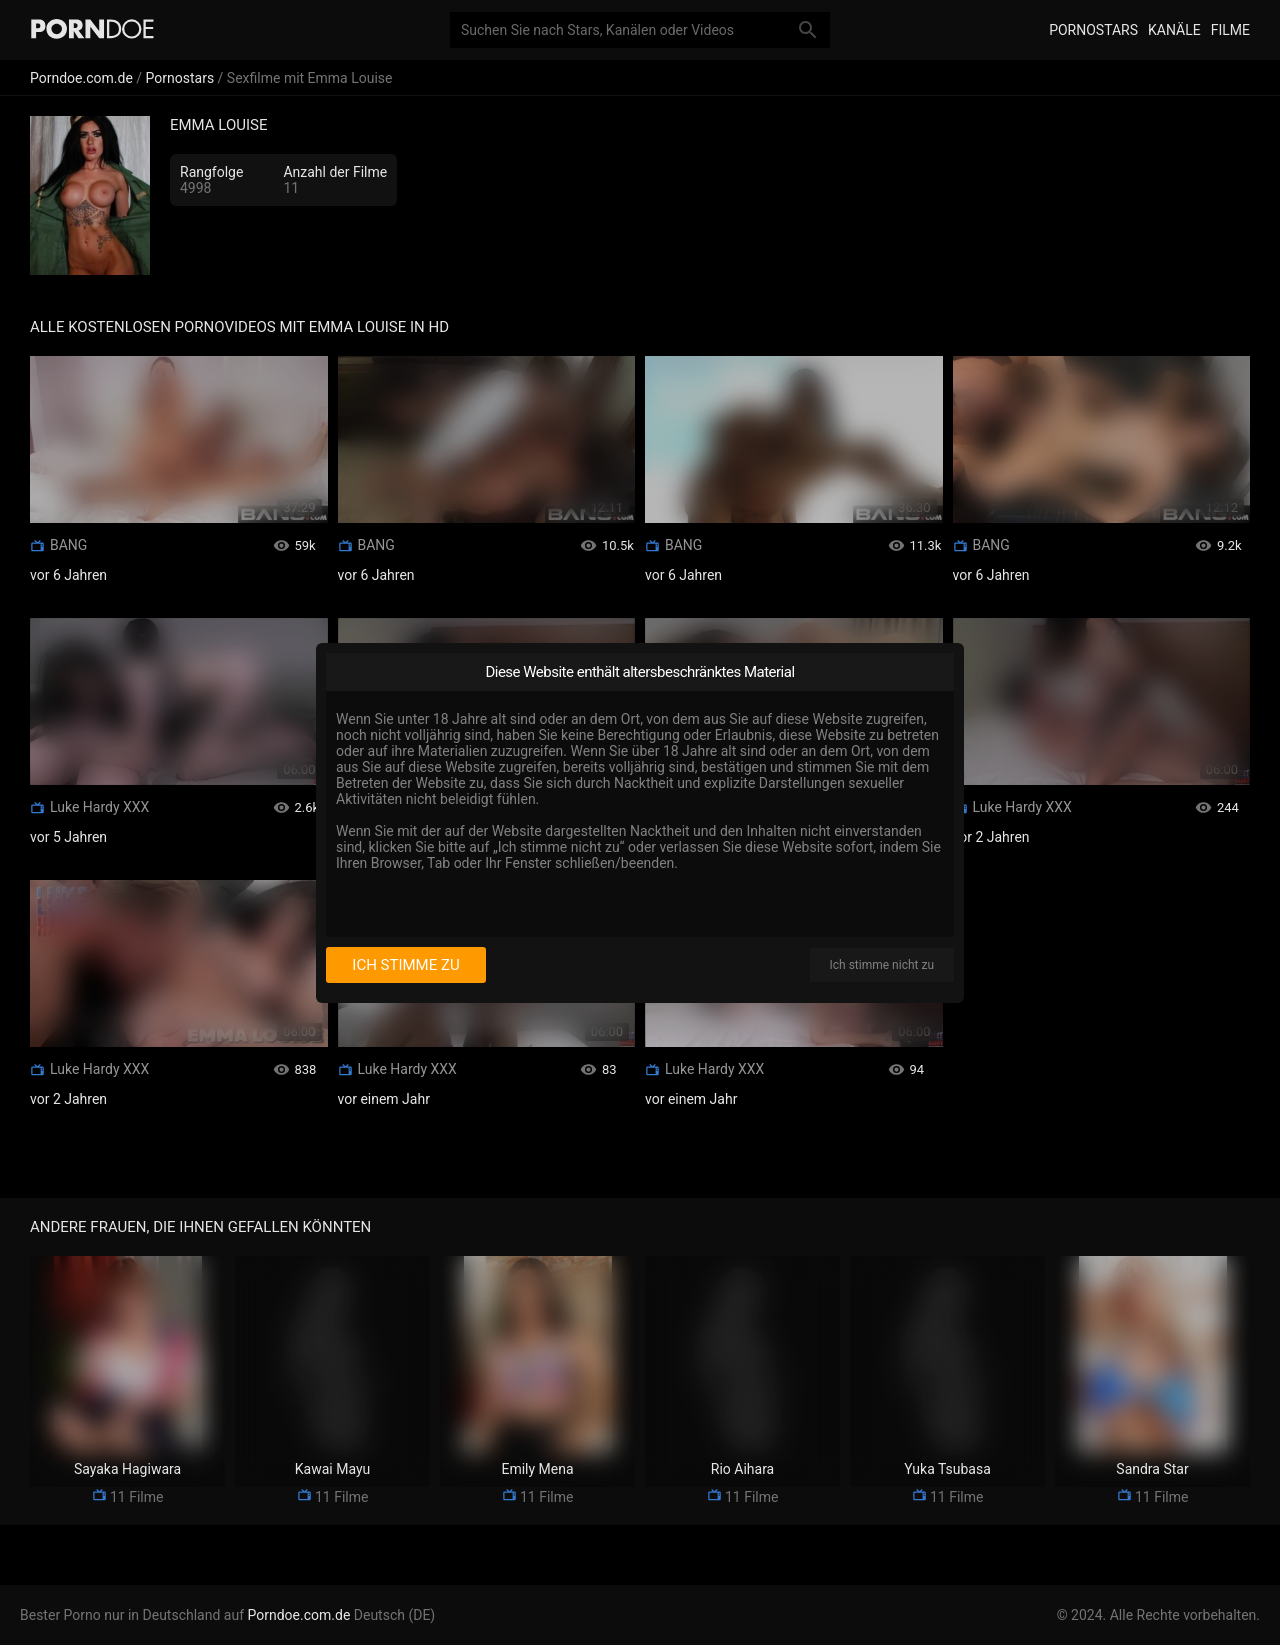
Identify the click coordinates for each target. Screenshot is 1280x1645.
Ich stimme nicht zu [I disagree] (882, 965)
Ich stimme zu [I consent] (405, 965)
